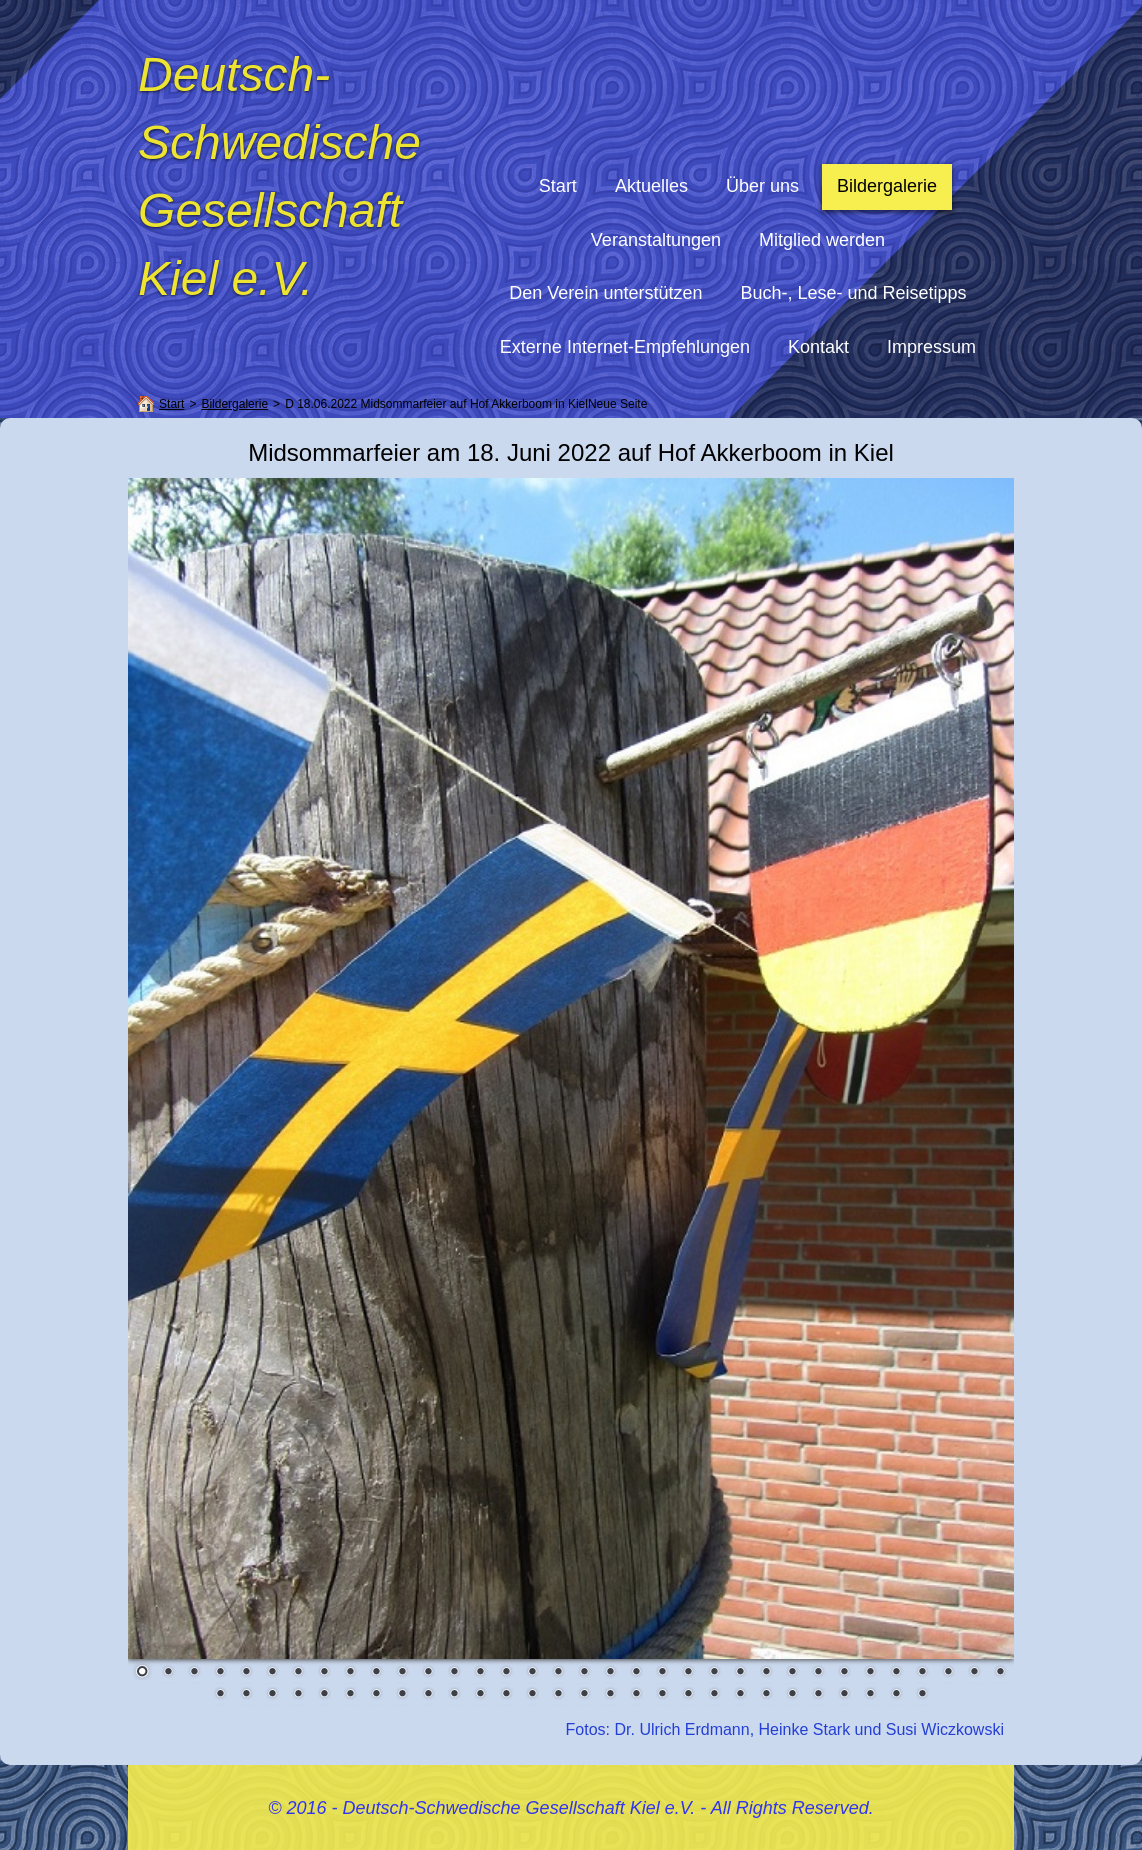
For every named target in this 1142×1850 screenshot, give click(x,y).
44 (454, 1695)
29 (870, 1673)
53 (688, 1695)
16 (532, 1673)
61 (896, 1695)
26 (792, 1673)
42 (402, 1695)
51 (636, 1695)
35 (220, 1695)
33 (974, 1673)
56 (766, 1695)
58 (818, 1695)
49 (584, 1695)
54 (714, 1695)
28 (844, 1673)
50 (610, 1695)
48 (558, 1695)
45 (480, 1695)
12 (428, 1673)
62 (922, 1695)
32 (948, 1673)
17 (558, 1673)
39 (324, 1695)
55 (740, 1695)
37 (272, 1695)
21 (662, 1673)
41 (376, 1695)
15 (506, 1673)
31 (922, 1673)
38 (298, 1695)
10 (376, 1673)
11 (402, 1673)
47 (532, 1695)
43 (428, 1695)
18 (584, 1673)
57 (792, 1695)
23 (714, 1673)
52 (662, 1695)
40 (350, 1695)
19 (610, 1673)
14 (480, 1673)
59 (844, 1695)
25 (766, 1673)
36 (246, 1695)
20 (636, 1673)
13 (454, 1673)
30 (896, 1673)
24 (740, 1673)
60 (870, 1695)
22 (688, 1673)
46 (506, 1695)
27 (818, 1673)
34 (1000, 1673)
